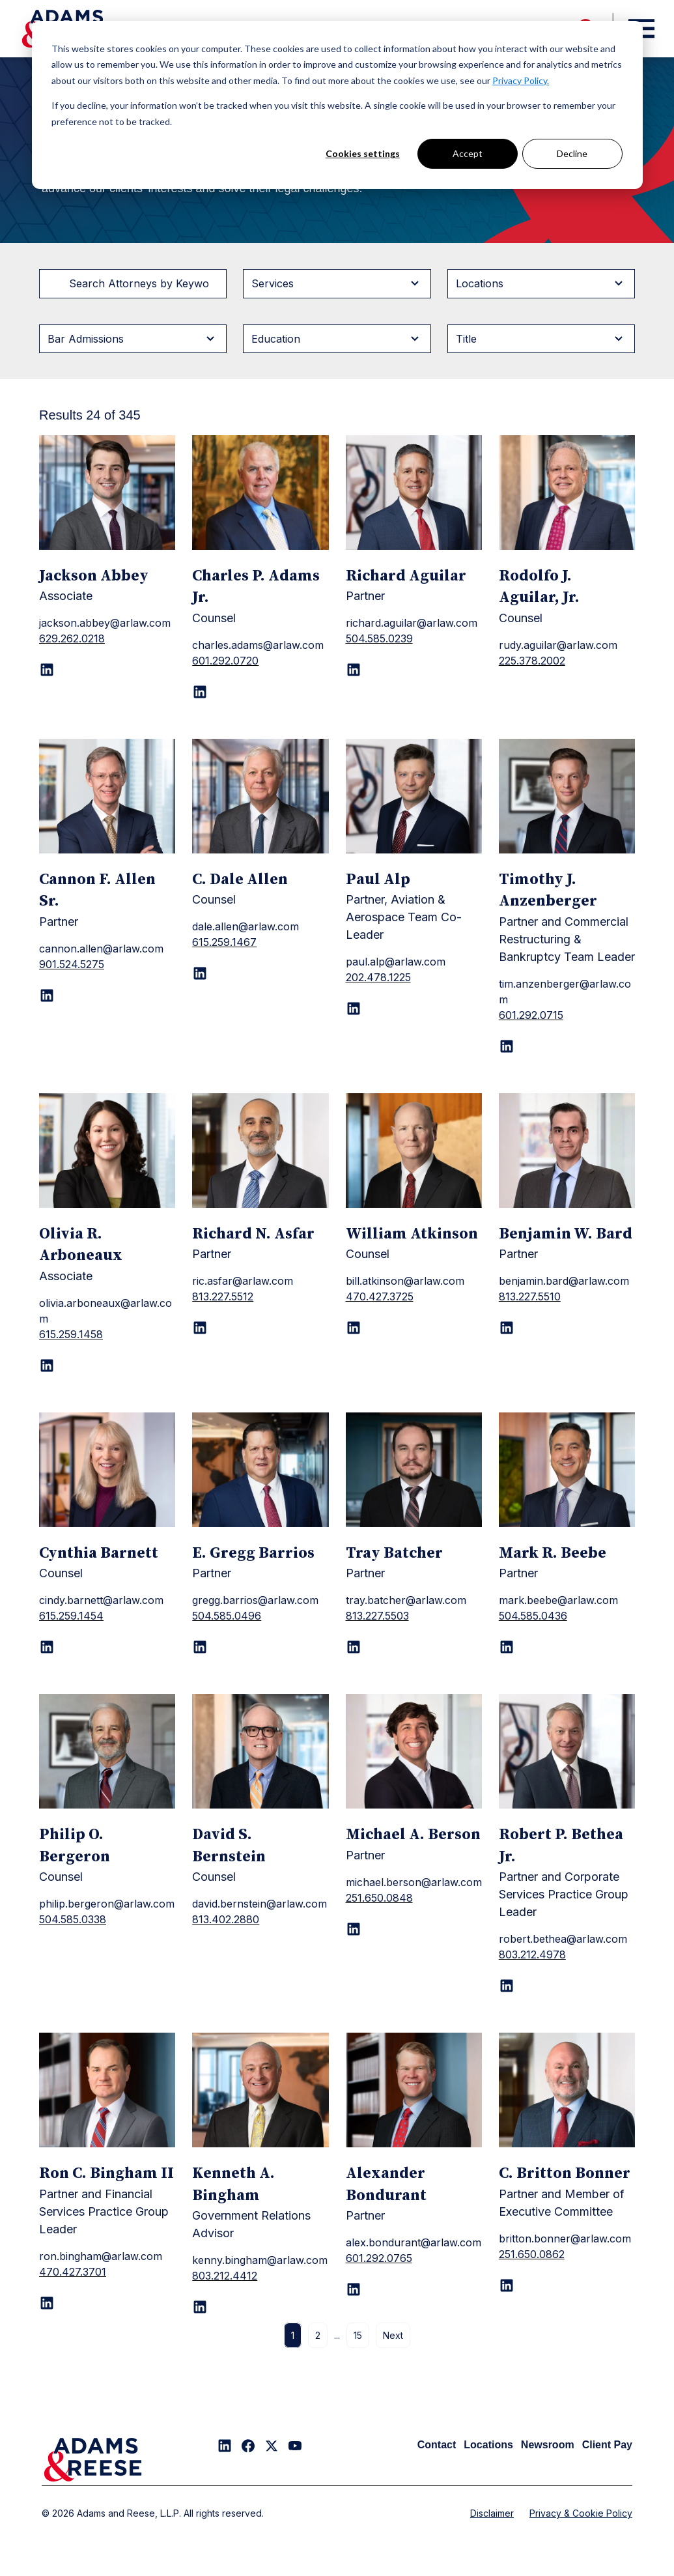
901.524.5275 (71, 964)
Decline (572, 153)
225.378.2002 (532, 660)
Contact (436, 2444)
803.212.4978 (532, 1954)
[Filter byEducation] (336, 338)
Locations (488, 2444)
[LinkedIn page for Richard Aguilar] (353, 670)
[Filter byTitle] (541, 338)
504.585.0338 (72, 1919)
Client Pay (607, 2444)
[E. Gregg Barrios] (260, 1469)
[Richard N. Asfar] (260, 1150)
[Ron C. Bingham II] (107, 2090)
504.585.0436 (533, 1615)
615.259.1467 (224, 942)
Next (393, 2335)
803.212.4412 (224, 2275)
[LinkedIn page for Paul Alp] (353, 1008)
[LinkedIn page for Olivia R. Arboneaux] (47, 1365)
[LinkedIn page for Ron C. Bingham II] (47, 2303)
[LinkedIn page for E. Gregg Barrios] (200, 1647)
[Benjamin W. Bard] (567, 1150)
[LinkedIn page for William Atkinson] (353, 1328)
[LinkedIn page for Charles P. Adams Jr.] (200, 692)
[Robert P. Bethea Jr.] (567, 1751)
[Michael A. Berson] (414, 1751)
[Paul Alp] (414, 796)
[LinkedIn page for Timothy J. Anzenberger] (506, 1046)
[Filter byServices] (336, 283)
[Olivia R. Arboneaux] (107, 1150)
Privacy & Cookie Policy (580, 2513)
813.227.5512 (222, 1296)
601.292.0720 (225, 660)
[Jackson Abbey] (107, 492)
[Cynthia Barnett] (107, 1469)
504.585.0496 (226, 1615)
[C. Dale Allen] (260, 796)
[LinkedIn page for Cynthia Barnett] (47, 1647)
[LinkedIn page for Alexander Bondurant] (353, 2289)
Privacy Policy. (520, 80)
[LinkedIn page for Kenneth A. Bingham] (200, 2307)
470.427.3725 (380, 1296)
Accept (468, 153)
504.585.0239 (379, 638)
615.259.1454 (71, 1615)
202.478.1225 (378, 977)
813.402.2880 (225, 1919)
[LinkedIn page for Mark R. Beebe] (506, 1647)
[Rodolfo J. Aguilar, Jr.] (567, 492)
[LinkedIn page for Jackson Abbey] (47, 670)
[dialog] (337, 105)
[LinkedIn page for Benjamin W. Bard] (506, 1328)
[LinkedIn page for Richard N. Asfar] (200, 1328)
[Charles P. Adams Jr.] (260, 492)
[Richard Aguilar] (414, 492)
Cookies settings (363, 153)
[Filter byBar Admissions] (133, 338)
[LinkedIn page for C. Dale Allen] (200, 973)
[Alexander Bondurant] (414, 2090)
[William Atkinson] (414, 1150)
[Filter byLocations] (541, 283)
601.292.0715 (531, 1015)
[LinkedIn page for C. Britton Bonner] (506, 2285)
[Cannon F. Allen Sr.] (107, 796)
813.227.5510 (530, 1296)
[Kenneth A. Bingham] (260, 2090)
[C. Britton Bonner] (567, 2090)
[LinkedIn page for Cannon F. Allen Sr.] (47, 995)
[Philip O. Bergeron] (107, 1751)
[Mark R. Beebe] (567, 1469)
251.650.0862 (532, 2254)
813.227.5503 (377, 1615)
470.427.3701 (72, 2271)
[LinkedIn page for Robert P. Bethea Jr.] (506, 1986)
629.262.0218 (72, 638)
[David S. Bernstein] (260, 1751)
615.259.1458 (71, 1334)
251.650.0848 (379, 1897)
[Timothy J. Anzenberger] (567, 796)
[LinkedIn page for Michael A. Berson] (353, 1929)
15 (358, 2335)
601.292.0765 (379, 2258)
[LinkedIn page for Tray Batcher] (353, 1647)
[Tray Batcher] (414, 1469)
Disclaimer (492, 2513)
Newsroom (547, 2444)
